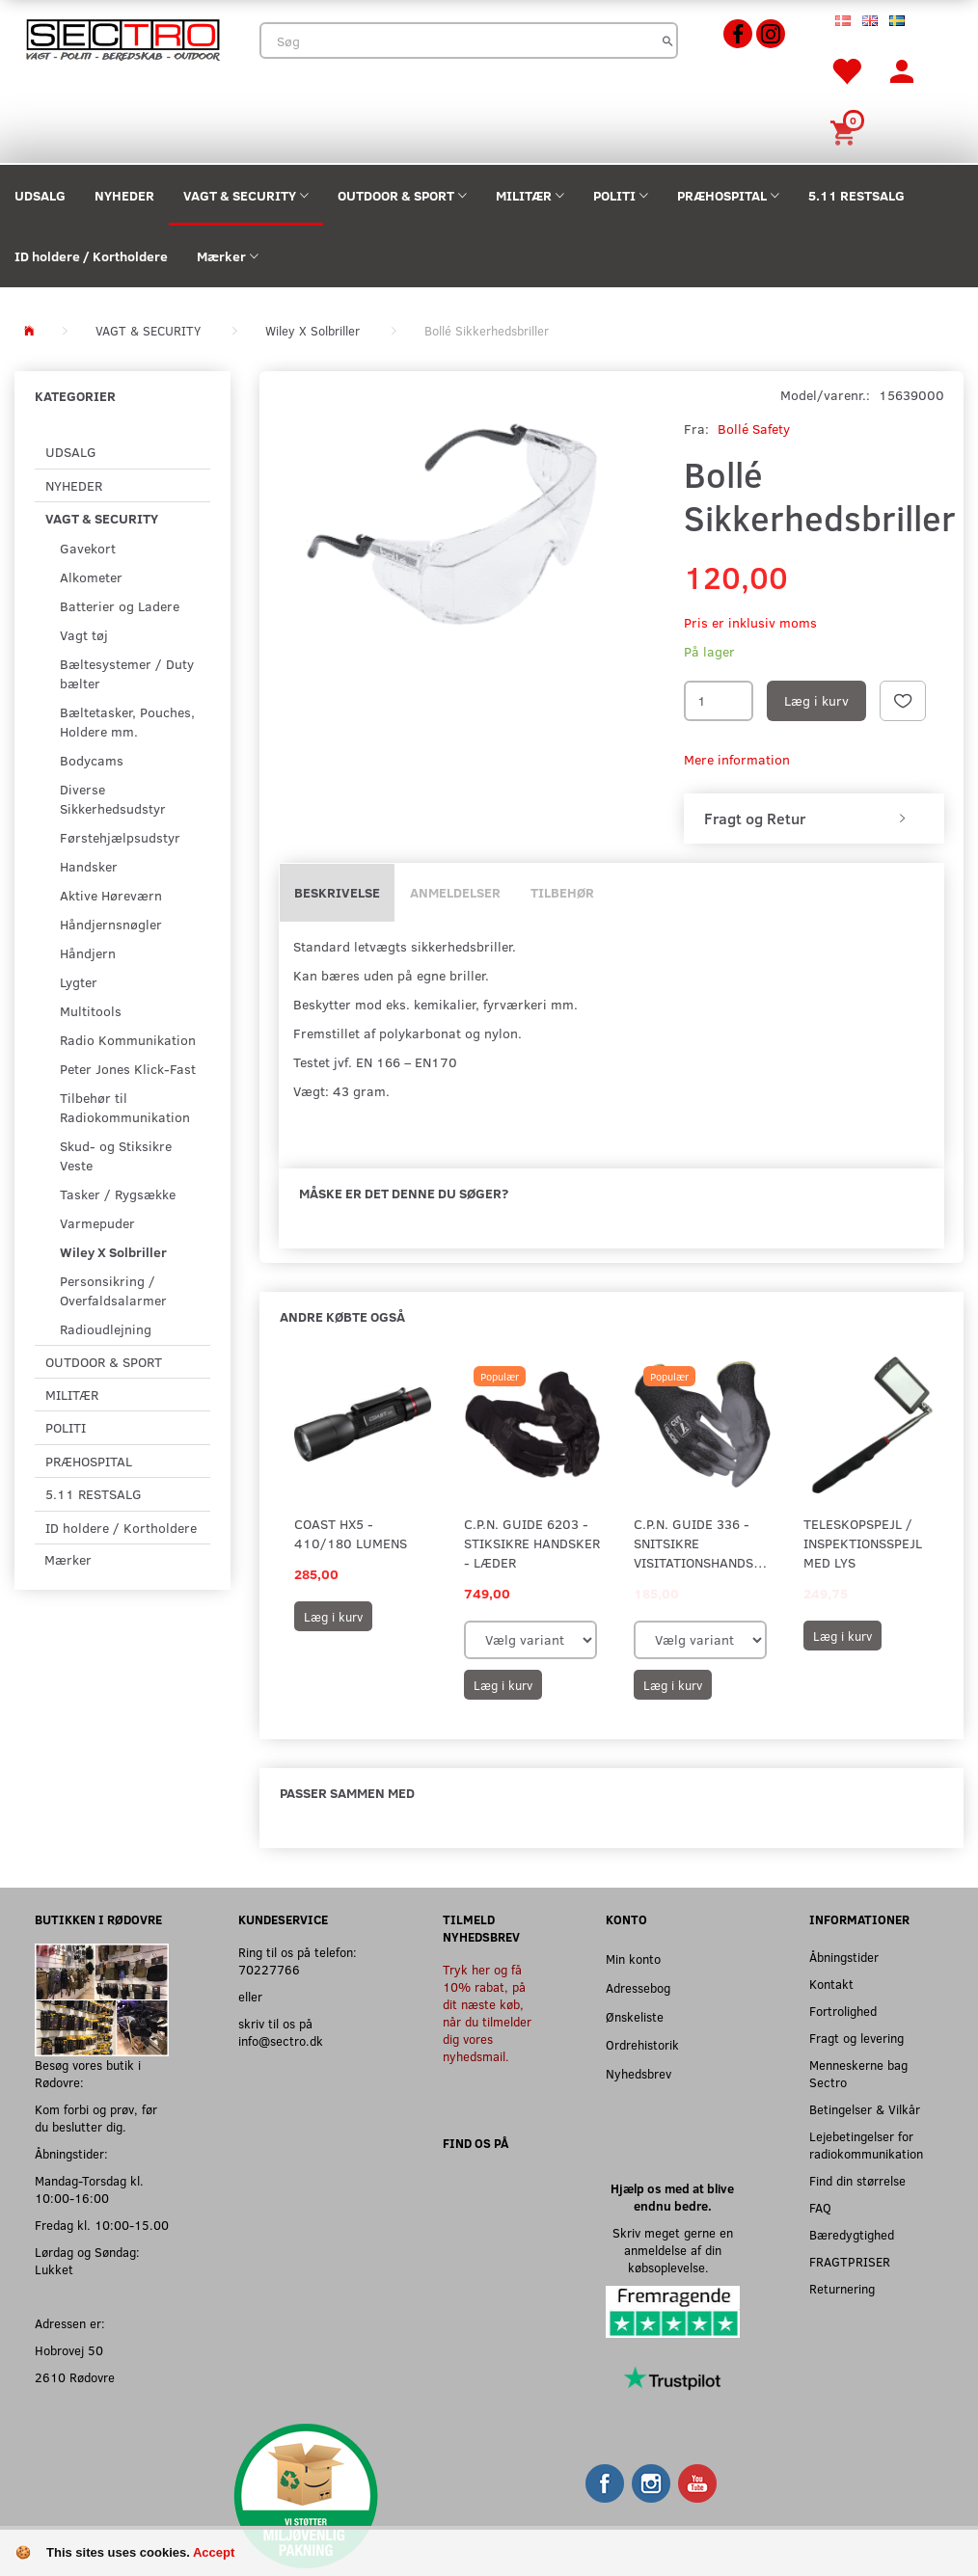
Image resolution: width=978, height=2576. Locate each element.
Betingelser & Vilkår (864, 2109)
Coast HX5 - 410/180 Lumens (350, 1533)
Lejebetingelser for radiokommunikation (866, 2144)
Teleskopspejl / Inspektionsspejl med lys (862, 1543)
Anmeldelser (455, 892)
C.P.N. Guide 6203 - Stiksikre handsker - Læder (532, 1543)
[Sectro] (122, 38)
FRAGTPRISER (849, 2261)
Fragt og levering (856, 2037)
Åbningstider (844, 1956)
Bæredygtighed (851, 2234)
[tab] (814, 818)
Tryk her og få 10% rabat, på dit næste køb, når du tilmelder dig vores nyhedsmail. (487, 2012)
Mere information (737, 759)
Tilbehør (562, 892)
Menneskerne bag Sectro (858, 2073)
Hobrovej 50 (69, 2350)
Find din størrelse (857, 2180)
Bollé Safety (754, 428)
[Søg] (668, 40)
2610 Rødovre (75, 2377)
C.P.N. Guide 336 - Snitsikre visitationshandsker (702, 1543)
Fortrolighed (843, 2010)
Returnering (842, 2288)
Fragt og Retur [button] (754, 818)
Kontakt (831, 1983)
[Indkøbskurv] (846, 130)
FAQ (820, 2207)
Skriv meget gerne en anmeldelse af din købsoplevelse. (672, 2249)
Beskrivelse (337, 892)
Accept (213, 2552)
